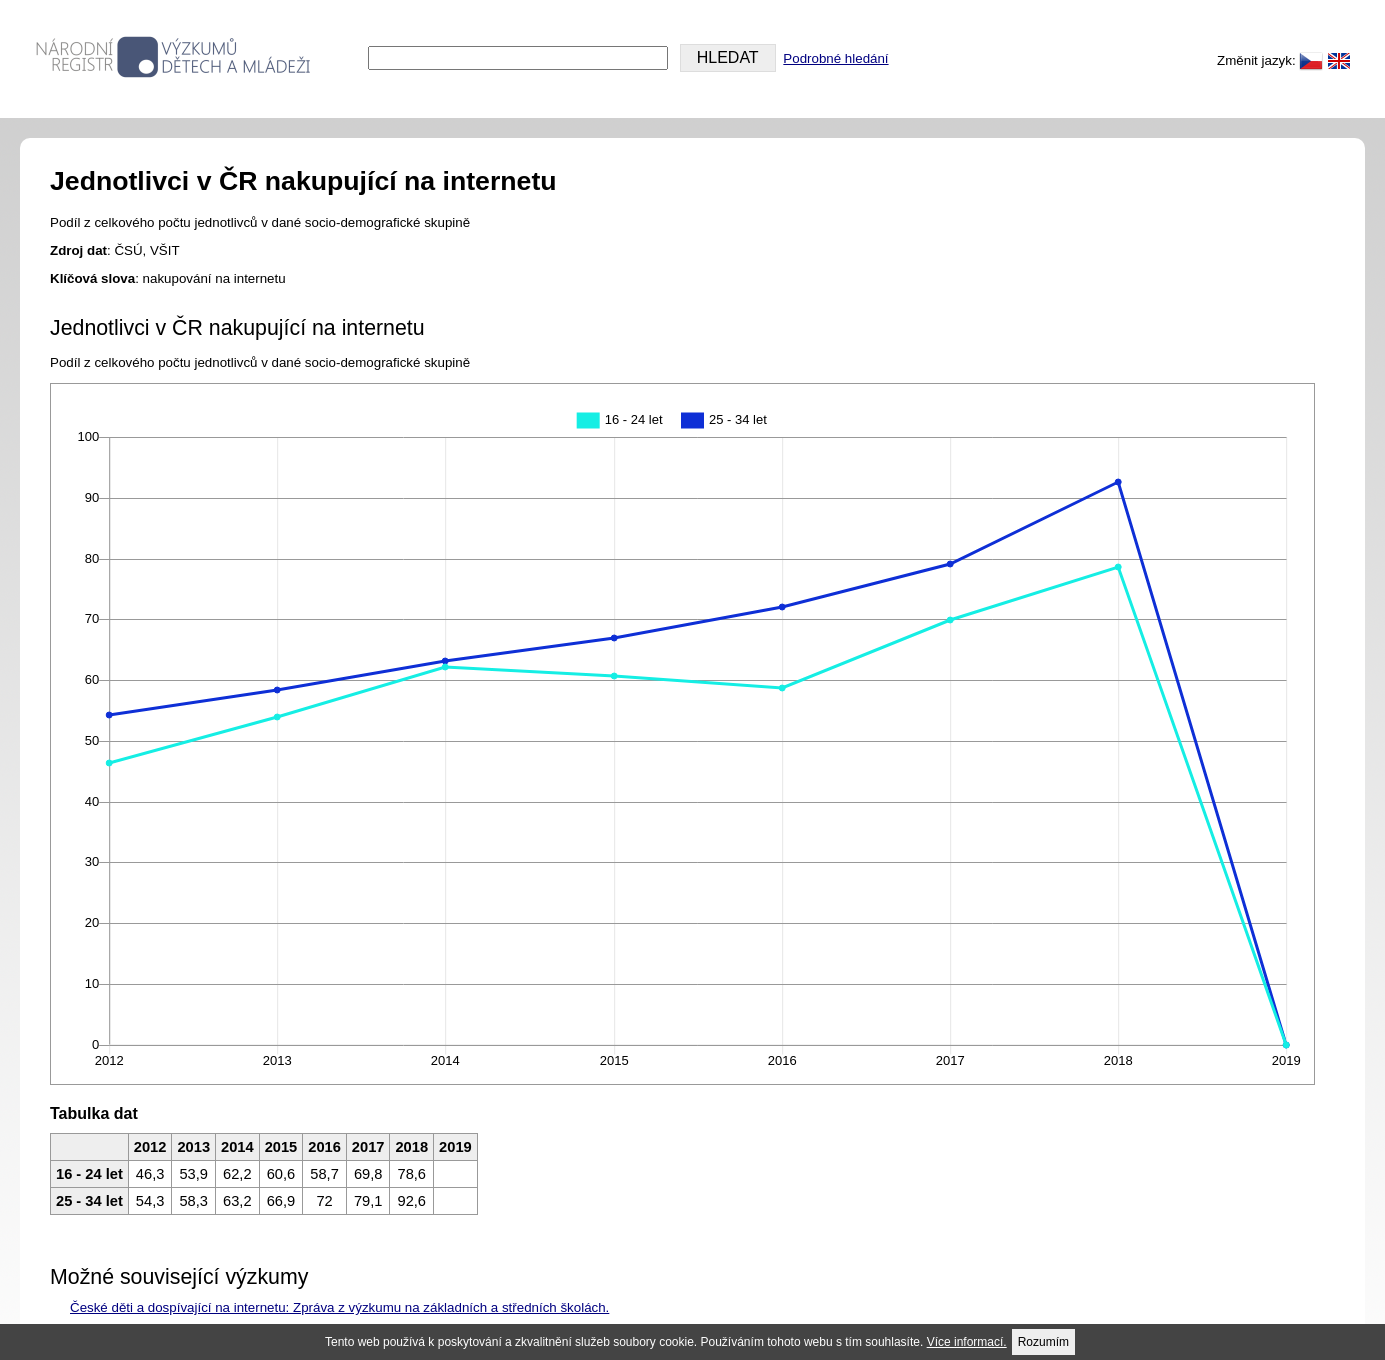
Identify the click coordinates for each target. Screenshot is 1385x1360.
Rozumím (1043, 1342)
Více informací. (967, 1342)
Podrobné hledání (835, 58)
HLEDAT (728, 57)
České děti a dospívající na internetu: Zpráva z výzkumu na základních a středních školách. (339, 1307)
